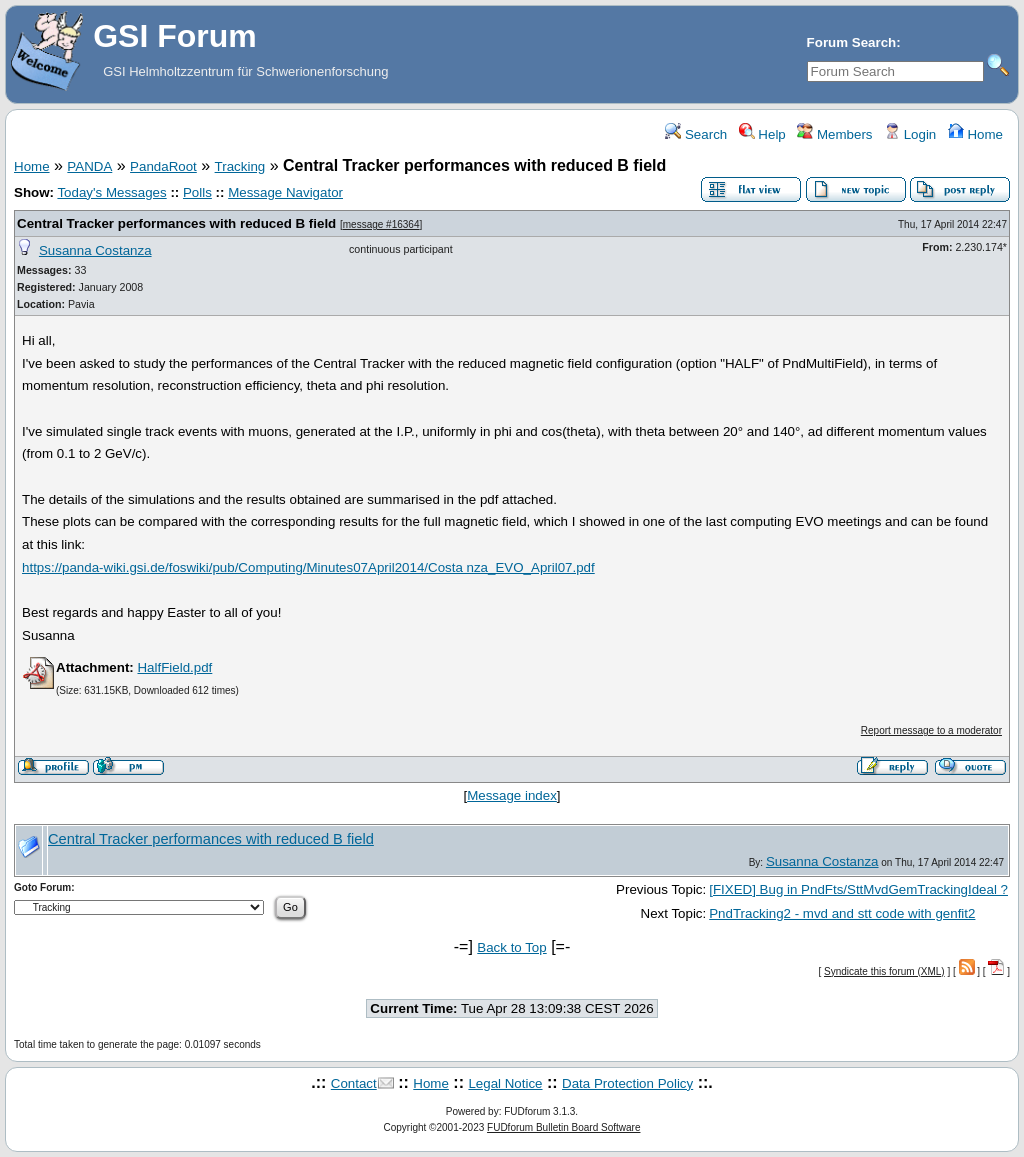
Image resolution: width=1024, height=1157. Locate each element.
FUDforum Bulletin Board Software (563, 1127)
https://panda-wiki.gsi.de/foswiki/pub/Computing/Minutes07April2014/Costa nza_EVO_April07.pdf (308, 567)
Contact (354, 1083)
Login (910, 134)
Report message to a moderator (931, 730)
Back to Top (511, 947)
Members (834, 134)
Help (762, 134)
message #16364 (381, 224)
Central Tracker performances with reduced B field (176, 223)
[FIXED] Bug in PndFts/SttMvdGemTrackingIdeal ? (858, 889)
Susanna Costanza (95, 250)
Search (696, 134)
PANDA (89, 166)
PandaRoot (163, 166)
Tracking (240, 166)
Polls (197, 192)
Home (975, 134)
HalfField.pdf (174, 667)
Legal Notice (505, 1083)
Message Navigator (285, 192)
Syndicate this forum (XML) (884, 971)
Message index (512, 795)
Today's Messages (111, 192)
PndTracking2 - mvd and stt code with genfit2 (842, 913)
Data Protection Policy (627, 1083)
